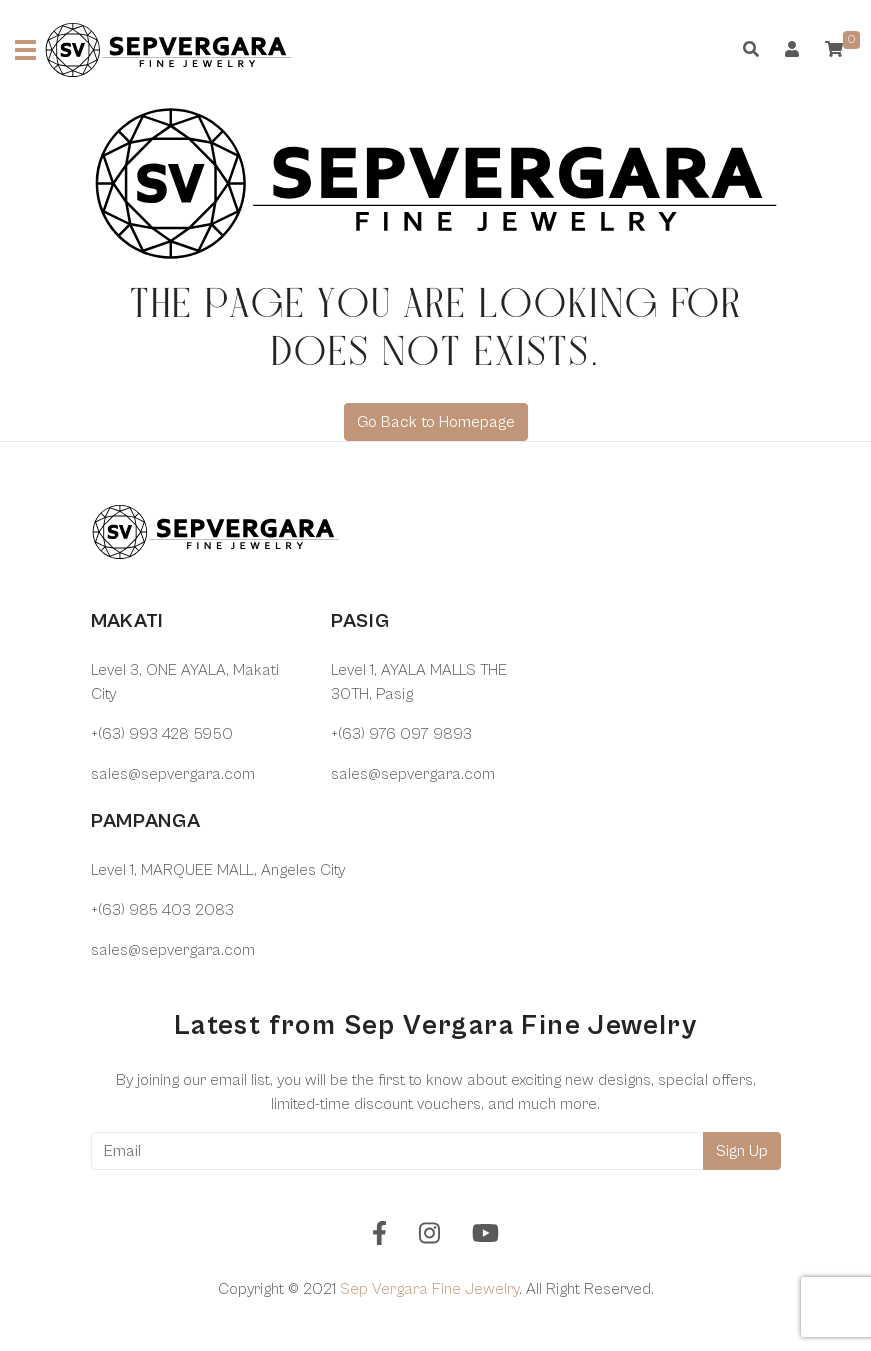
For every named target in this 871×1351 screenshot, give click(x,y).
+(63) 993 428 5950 (162, 734)
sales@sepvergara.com (173, 774)
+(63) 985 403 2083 (162, 910)
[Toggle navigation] (25, 50)
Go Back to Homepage (436, 422)
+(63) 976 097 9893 (401, 734)
